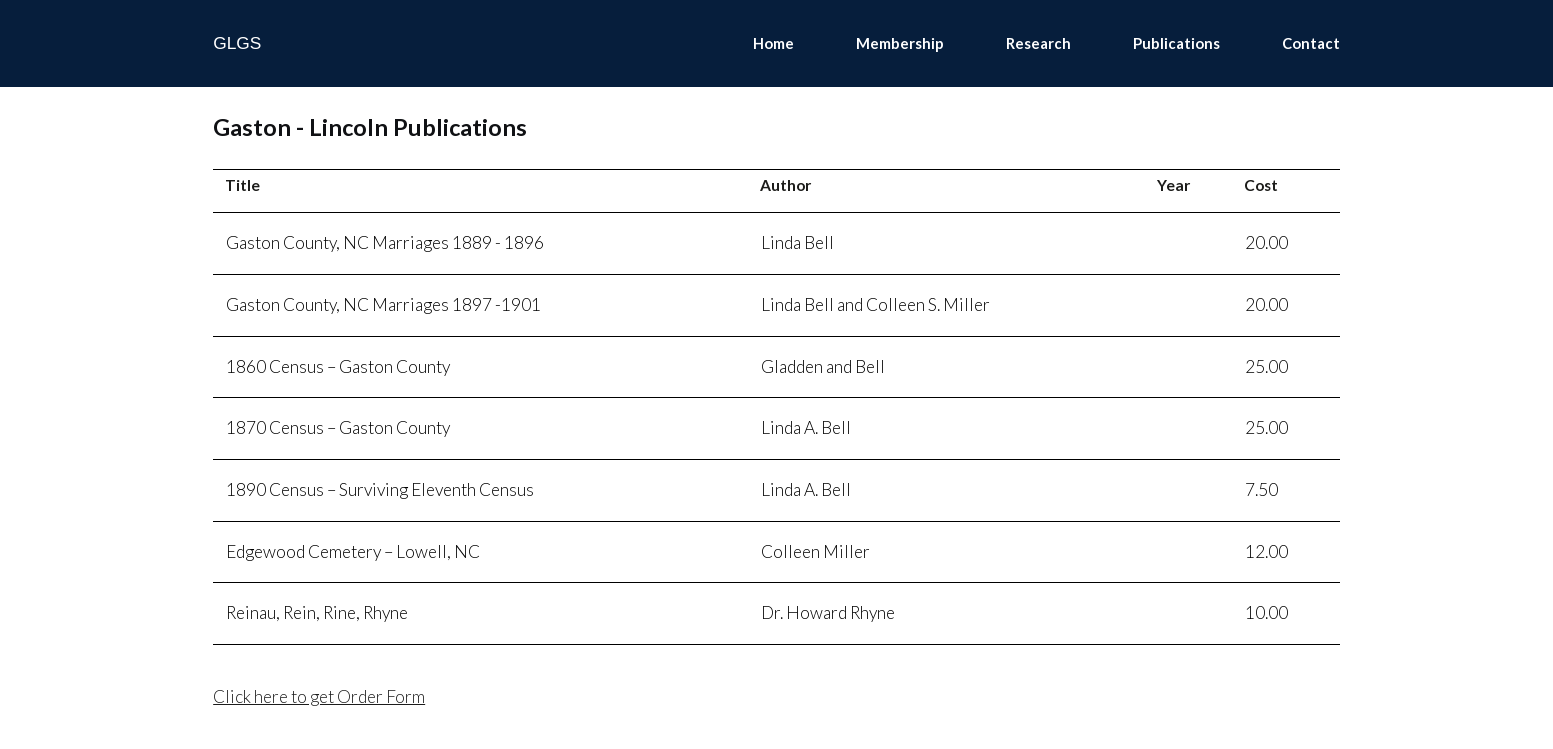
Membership (900, 43)
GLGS (237, 43)
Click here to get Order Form (319, 696)
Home (773, 43)
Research (1038, 43)
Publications (1176, 43)
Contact (1311, 43)
